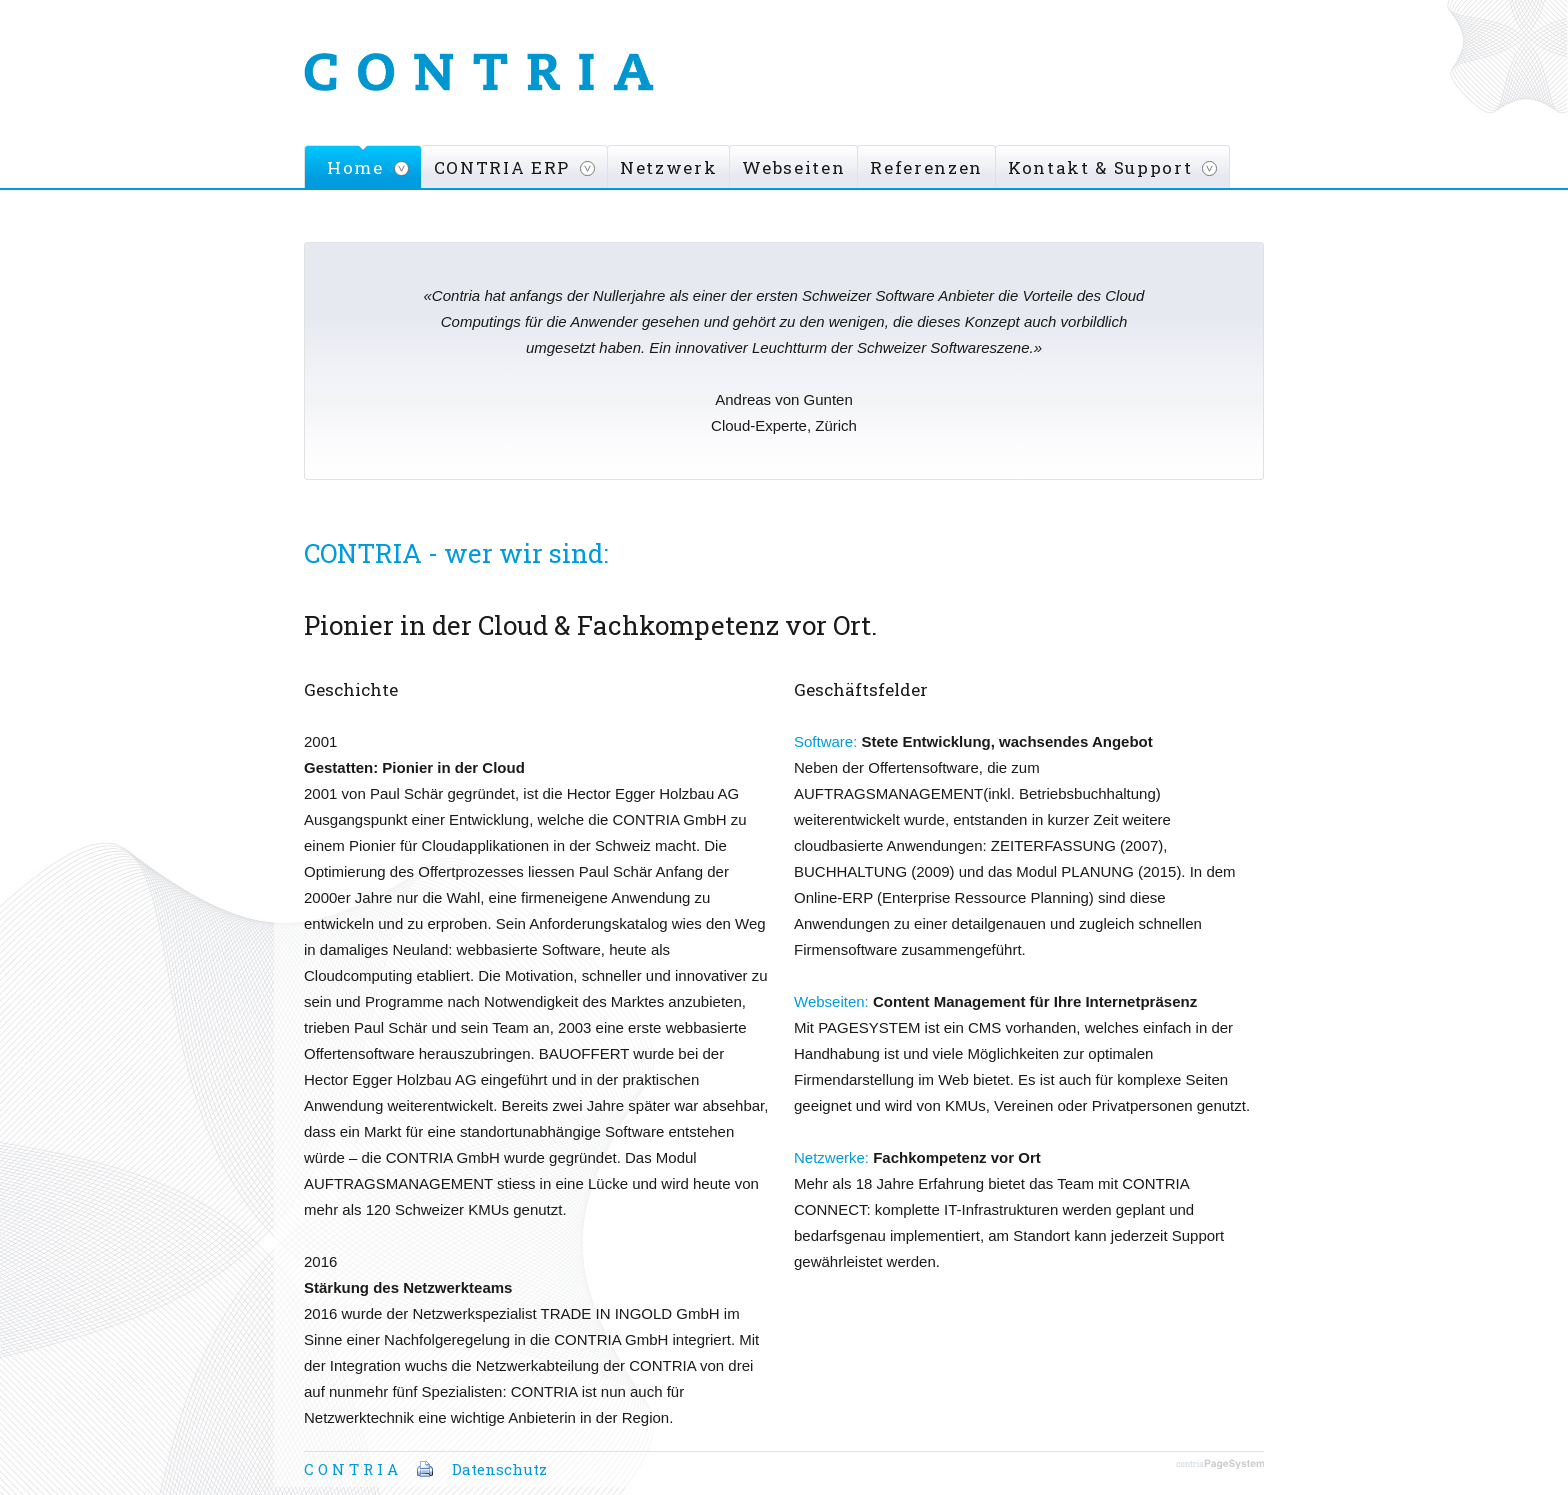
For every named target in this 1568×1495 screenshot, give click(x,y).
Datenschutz (499, 1469)
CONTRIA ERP (502, 167)
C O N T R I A (351, 1469)
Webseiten (793, 167)
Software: (825, 741)
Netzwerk (668, 167)
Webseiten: (831, 1001)
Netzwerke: (831, 1157)
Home (355, 167)
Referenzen (926, 167)
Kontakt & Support (1100, 167)
